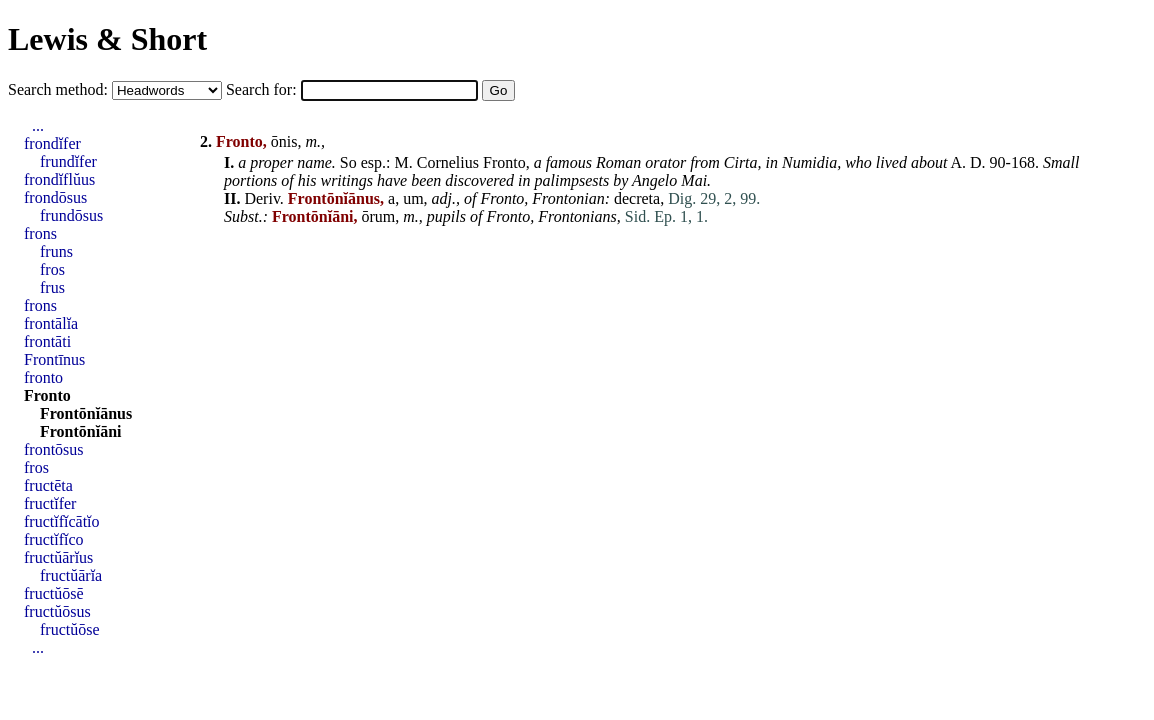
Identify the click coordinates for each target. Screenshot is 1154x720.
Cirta (741, 162)
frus (52, 287)
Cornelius (448, 162)
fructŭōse (70, 629)
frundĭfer (68, 161)
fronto (43, 377)
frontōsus (54, 449)
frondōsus (55, 197)
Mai (694, 180)
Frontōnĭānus (86, 413)
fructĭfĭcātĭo (62, 521)
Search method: (60, 89)
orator (665, 162)
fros (52, 269)
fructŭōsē (54, 593)
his (307, 180)
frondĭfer (52, 143)
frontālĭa (51, 323)
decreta (637, 198)
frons (40, 233)
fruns (56, 251)
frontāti (47, 341)
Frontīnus (54, 359)
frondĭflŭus (59, 179)
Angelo (654, 180)
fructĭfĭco (54, 539)
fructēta (48, 485)
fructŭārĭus (58, 557)
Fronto (504, 162)
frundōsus (71, 215)
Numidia (809, 162)
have (392, 180)
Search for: (263, 89)
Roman (618, 162)
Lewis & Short (107, 39)
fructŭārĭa (71, 575)
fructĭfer (50, 503)
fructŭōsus (57, 611)
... (38, 125)
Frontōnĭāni (81, 431)
